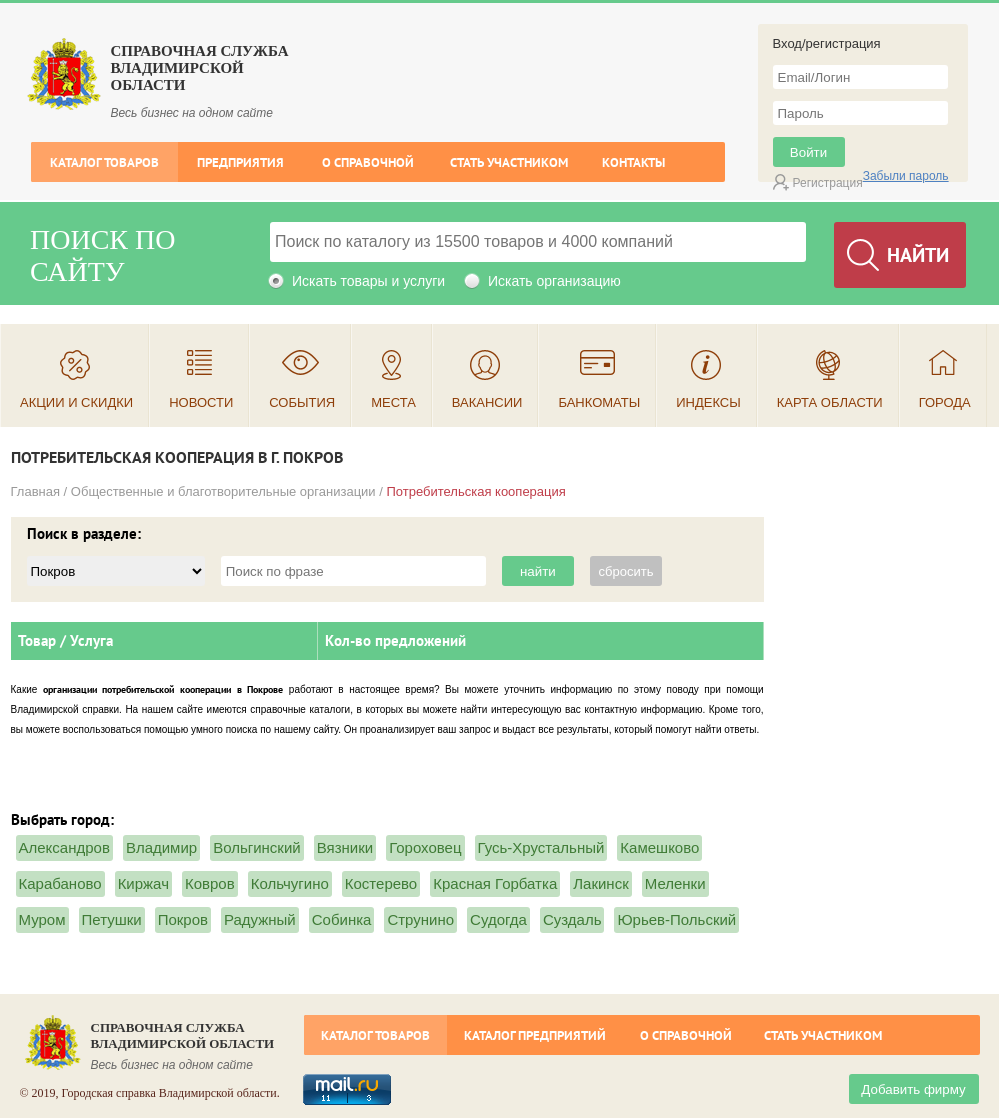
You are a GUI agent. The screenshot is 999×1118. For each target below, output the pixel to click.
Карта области (830, 402)
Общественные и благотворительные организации (223, 491)
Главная (35, 491)
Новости (201, 402)
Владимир (161, 847)
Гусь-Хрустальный (541, 847)
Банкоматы (599, 402)
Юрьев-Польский (676, 919)
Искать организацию (554, 281)
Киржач (143, 883)
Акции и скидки (76, 402)
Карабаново (60, 883)
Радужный (260, 919)
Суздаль (572, 919)
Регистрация (828, 183)
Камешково (659, 847)
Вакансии (487, 402)
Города (945, 402)
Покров (183, 919)
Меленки (675, 883)
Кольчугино (290, 883)
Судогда (498, 919)
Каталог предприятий (535, 1035)
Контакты (633, 162)
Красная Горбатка (495, 883)
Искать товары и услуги (368, 281)
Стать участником (509, 162)
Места (393, 402)
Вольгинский (257, 847)
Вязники (345, 847)
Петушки (112, 919)
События (302, 402)
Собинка (342, 919)
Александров (64, 847)
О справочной (368, 162)
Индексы (708, 402)
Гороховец (425, 847)
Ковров (210, 883)
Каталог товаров (104, 162)
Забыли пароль (906, 176)
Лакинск (600, 883)
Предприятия (240, 162)
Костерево (381, 883)
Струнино (420, 919)
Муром (42, 919)
